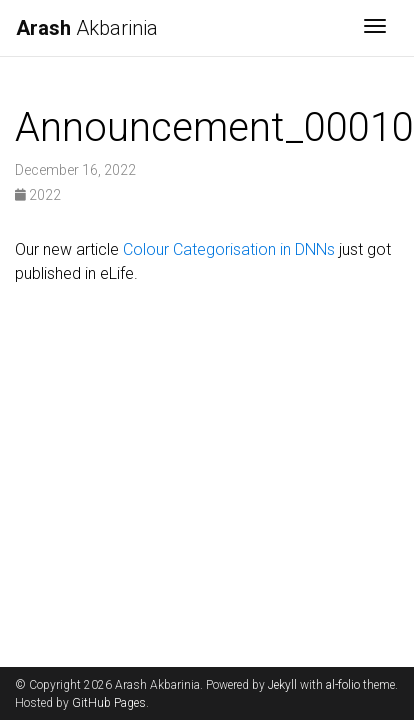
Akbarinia (87, 28)
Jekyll (282, 685)
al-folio (343, 685)
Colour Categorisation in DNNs (229, 249)
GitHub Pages (109, 703)
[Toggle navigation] (375, 28)
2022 (38, 195)
